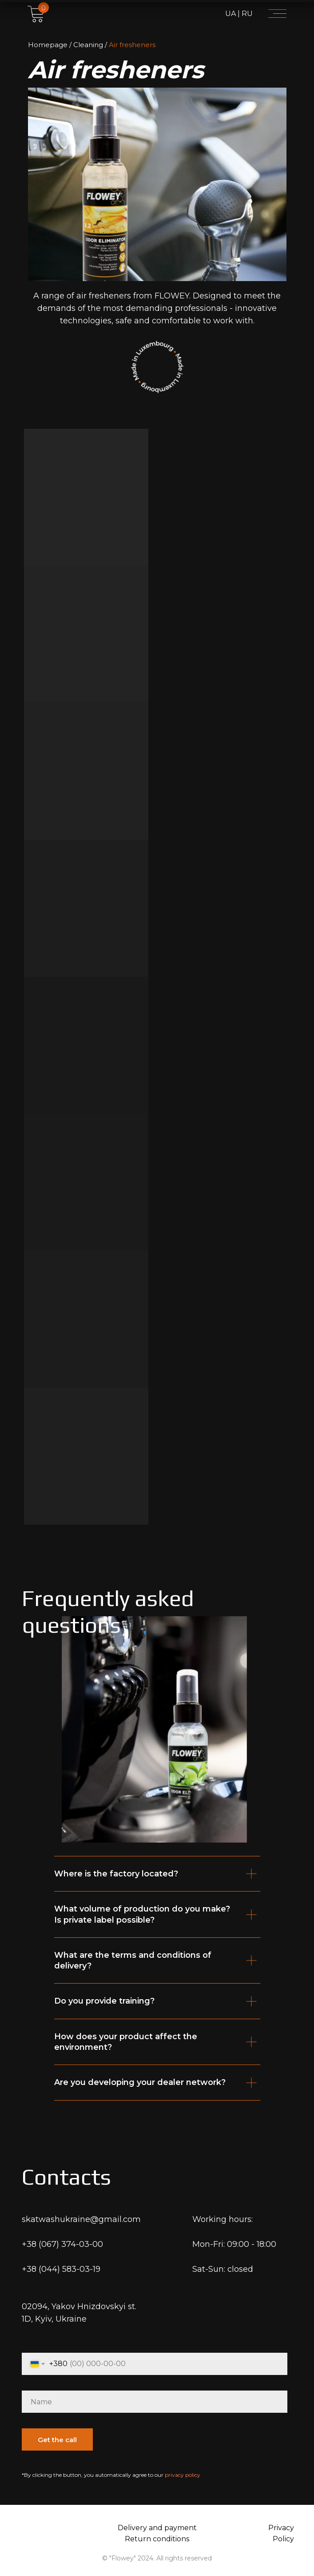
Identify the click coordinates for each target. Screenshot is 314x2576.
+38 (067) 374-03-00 (62, 2244)
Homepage (48, 44)
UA (230, 13)
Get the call (57, 2439)
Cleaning (88, 44)
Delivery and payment (157, 2528)
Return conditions (157, 2539)
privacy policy (182, 2474)
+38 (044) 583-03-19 (61, 2269)
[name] (154, 2402)
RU (246, 13)
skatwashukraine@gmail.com (81, 2219)
